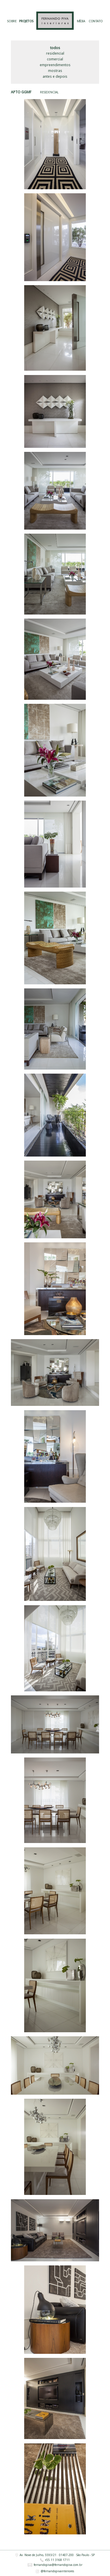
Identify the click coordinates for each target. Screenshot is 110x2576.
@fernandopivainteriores (55, 2571)
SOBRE (12, 21)
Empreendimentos (55, 64)
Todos (55, 47)
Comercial (55, 59)
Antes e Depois (55, 76)
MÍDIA (81, 21)
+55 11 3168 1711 (55, 2560)
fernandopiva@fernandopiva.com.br (55, 2565)
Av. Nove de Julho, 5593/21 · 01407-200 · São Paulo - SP (55, 2555)
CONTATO (96, 21)
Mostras (55, 70)
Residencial (55, 53)
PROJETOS (26, 21)
